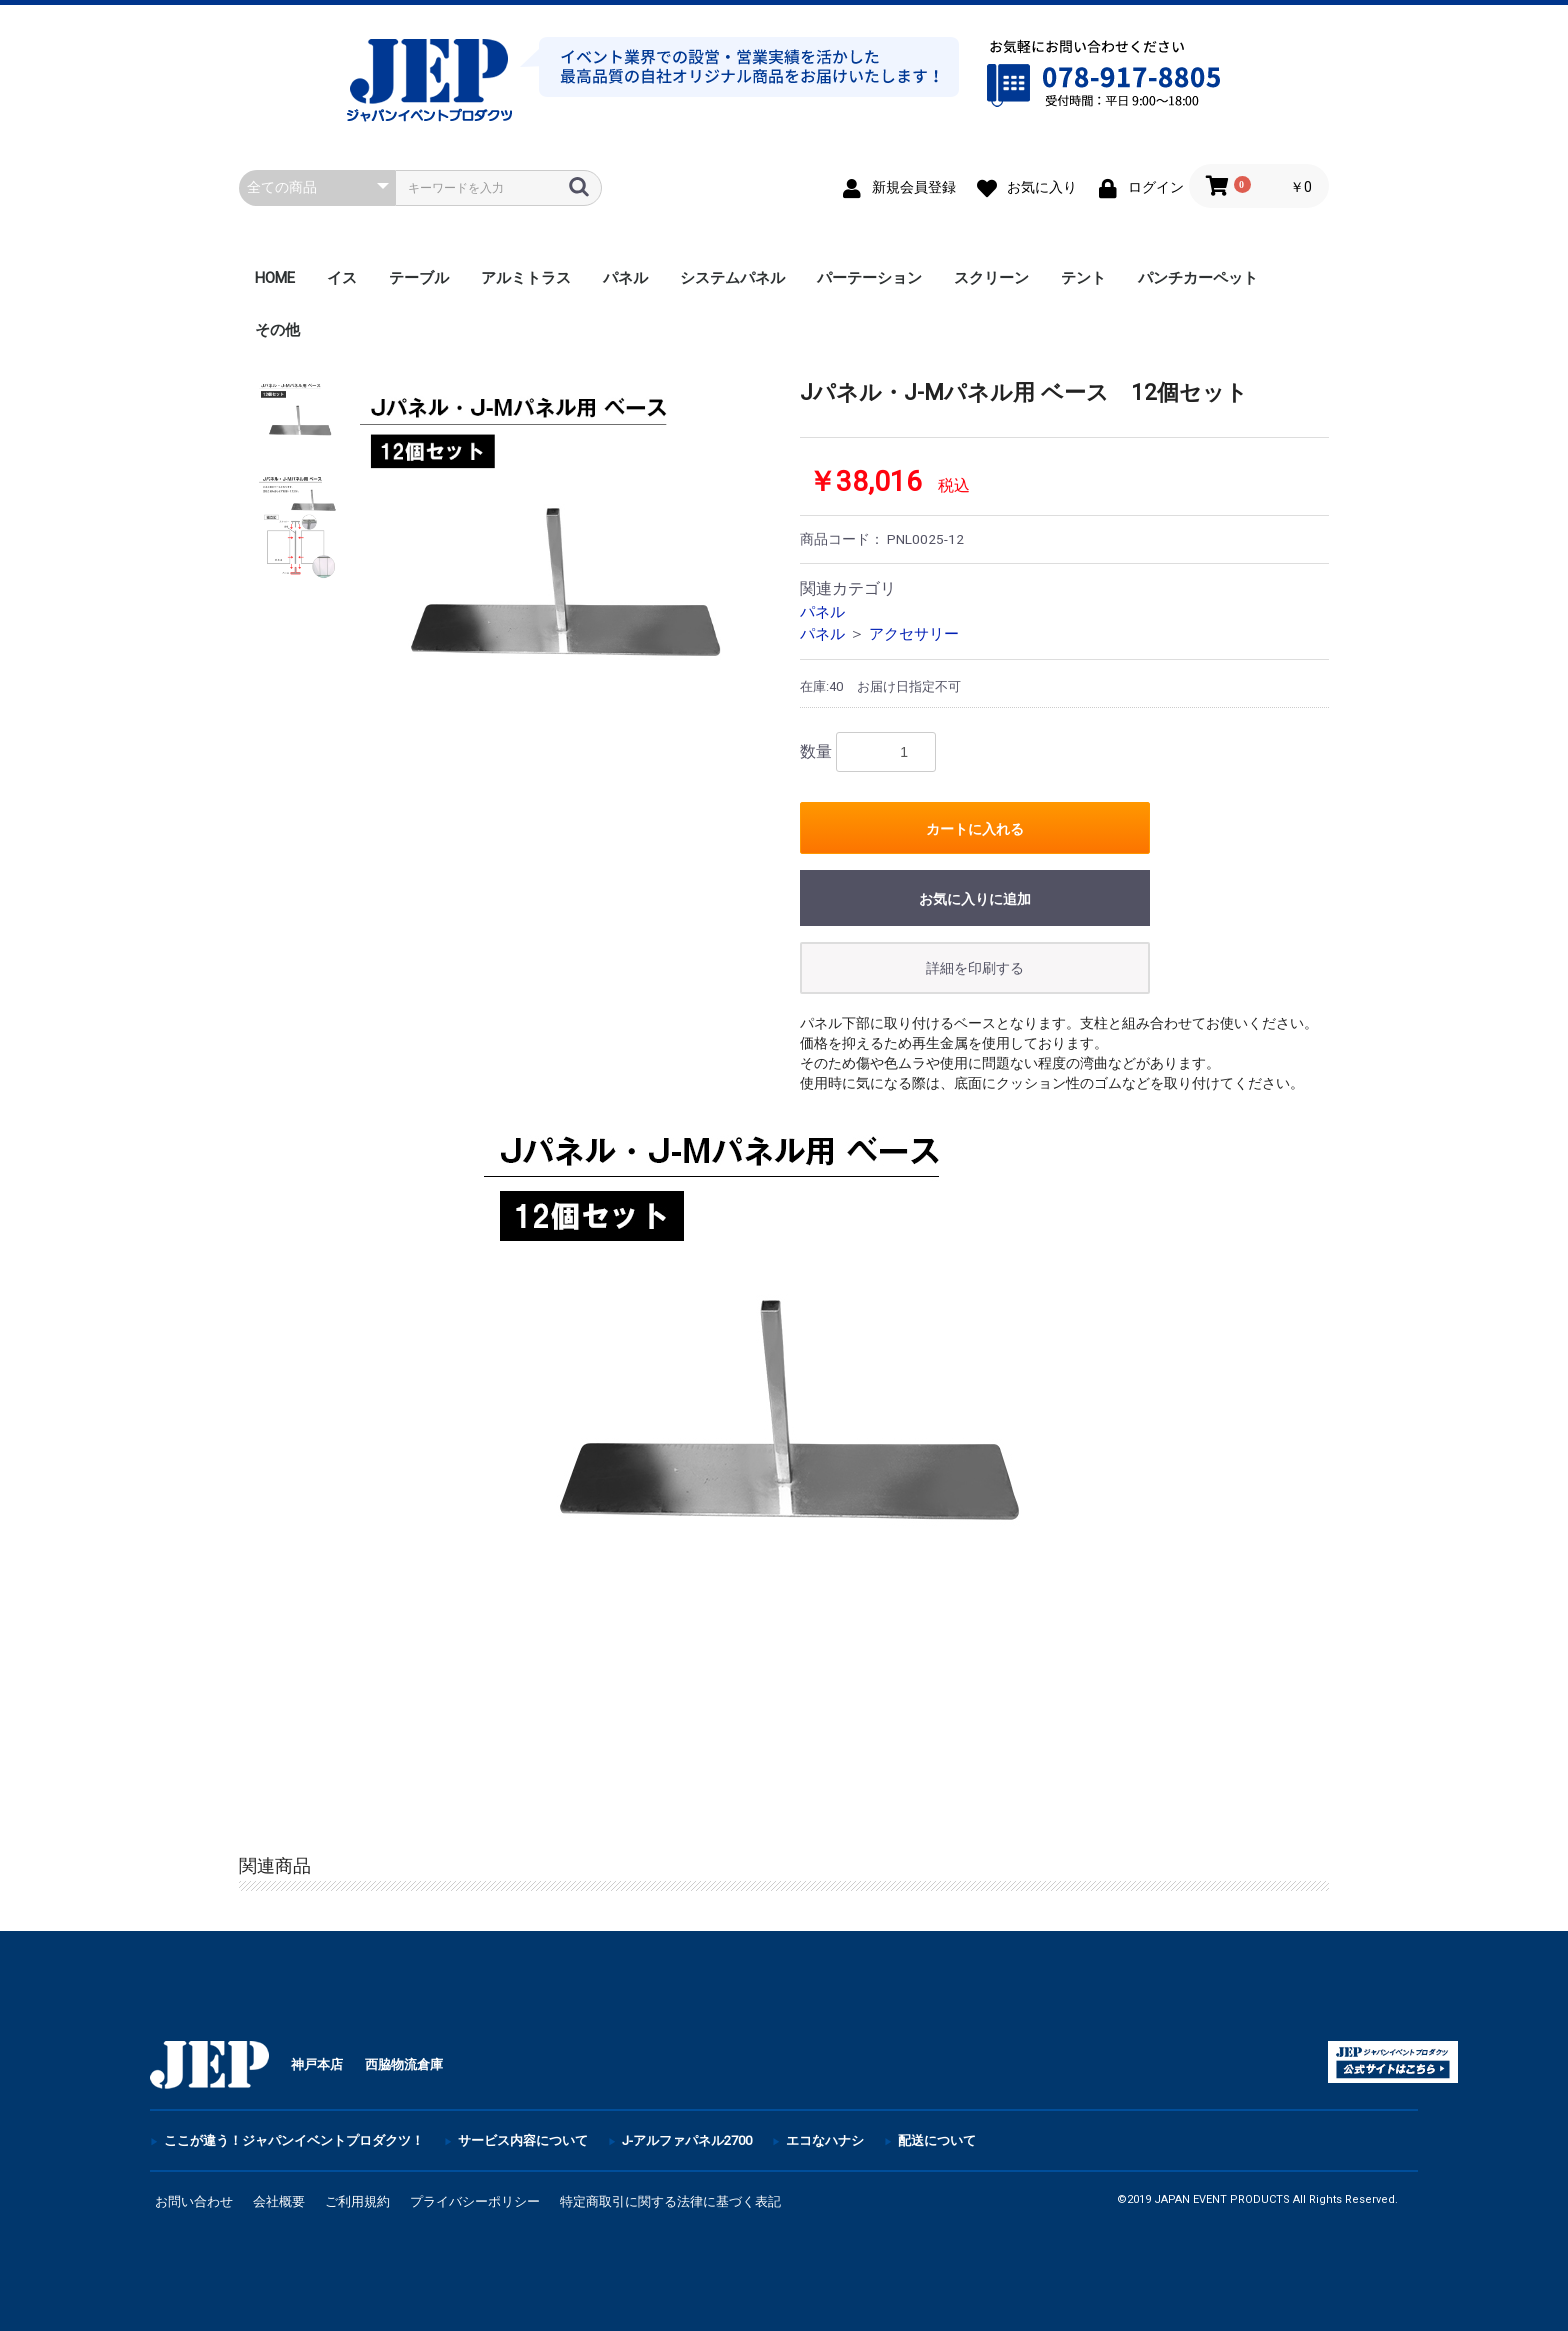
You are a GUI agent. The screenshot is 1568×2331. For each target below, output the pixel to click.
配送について (937, 2140)
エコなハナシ (825, 2140)
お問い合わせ (194, 2201)
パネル (625, 278)
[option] (562, 582)
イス (342, 278)
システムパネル (732, 278)
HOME (275, 278)
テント (1083, 278)
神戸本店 (317, 2064)
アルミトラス (526, 278)
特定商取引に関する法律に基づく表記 (670, 2201)
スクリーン (991, 278)
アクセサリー (914, 634)
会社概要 (279, 2201)
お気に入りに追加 (975, 899)
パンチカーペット (1198, 278)
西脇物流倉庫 (404, 2064)
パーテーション (869, 278)
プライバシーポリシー (475, 2201)
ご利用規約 (357, 2201)
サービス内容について (523, 2140)
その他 (277, 330)
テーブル (419, 278)
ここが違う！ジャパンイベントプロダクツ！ (294, 2140)
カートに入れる (975, 829)
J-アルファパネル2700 (687, 2140)
